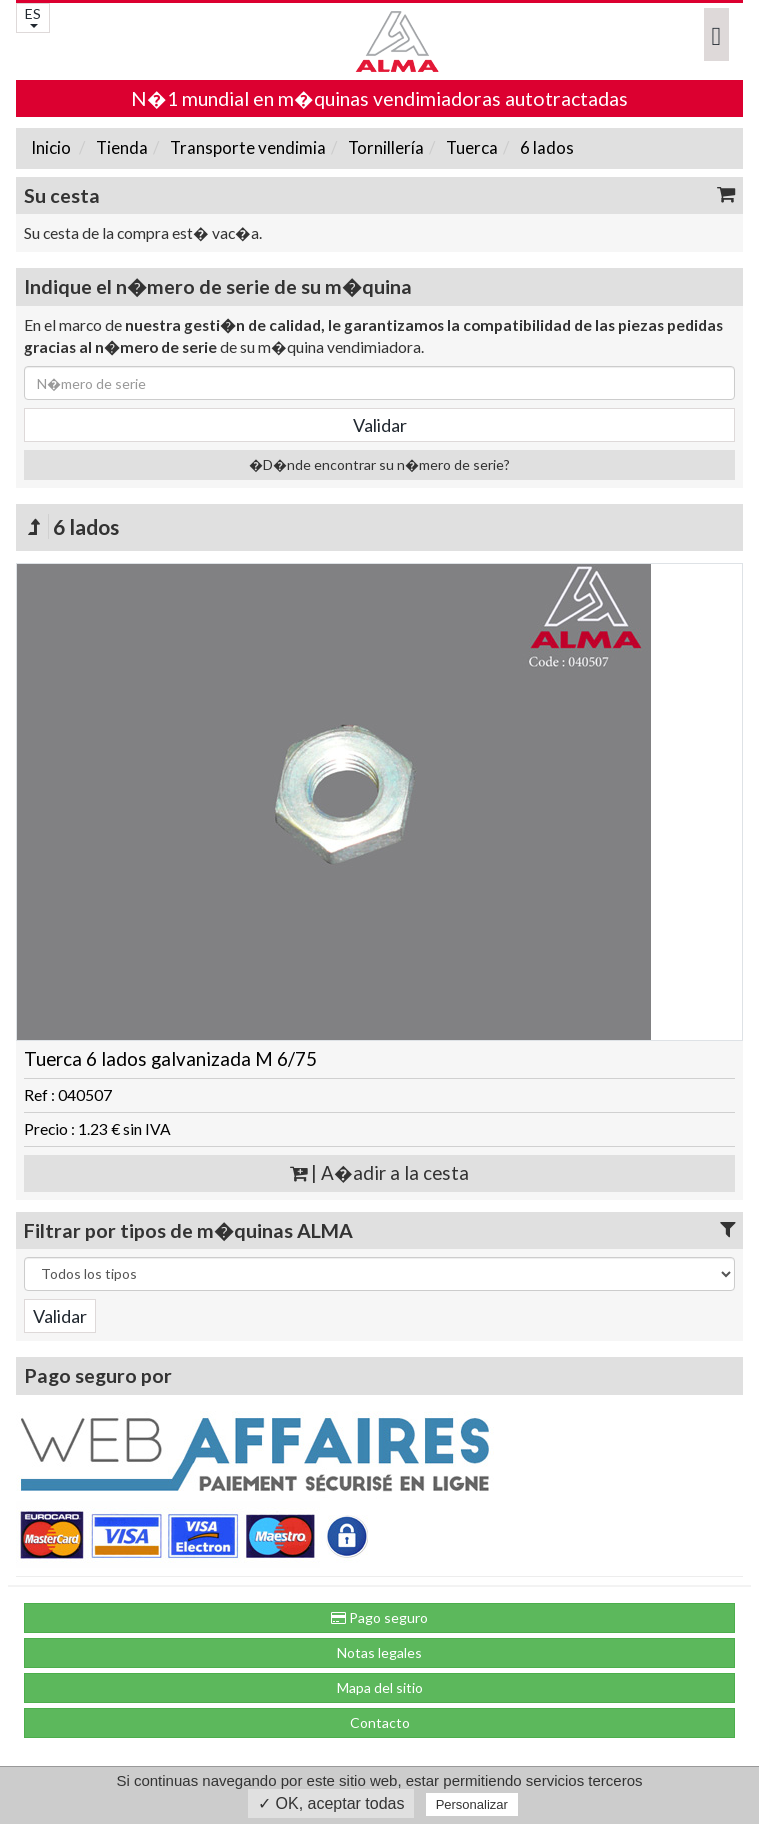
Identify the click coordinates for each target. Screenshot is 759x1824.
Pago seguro (379, 1617)
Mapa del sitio (380, 1687)
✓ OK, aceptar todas (331, 1803)
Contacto (380, 1722)
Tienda (120, 147)
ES (33, 16)
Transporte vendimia (246, 147)
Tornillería (384, 147)
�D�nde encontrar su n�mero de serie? (379, 464)
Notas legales (379, 1652)
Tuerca (470, 147)
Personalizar (472, 1804)
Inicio (51, 147)
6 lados (545, 147)
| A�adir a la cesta (379, 1173)
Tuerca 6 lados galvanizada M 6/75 (170, 1059)
